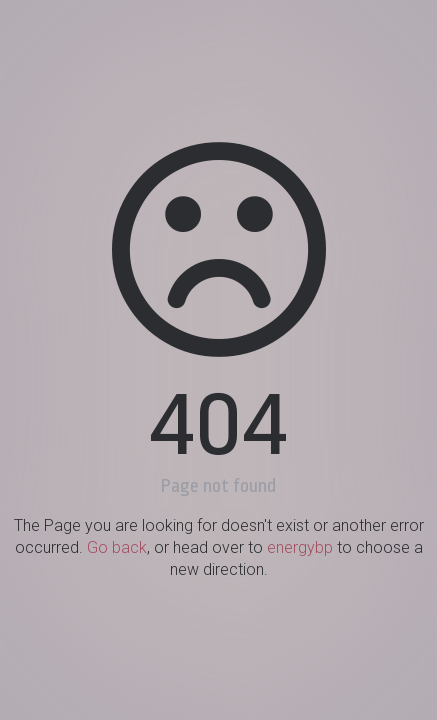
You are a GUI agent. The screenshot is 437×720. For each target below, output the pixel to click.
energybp (300, 547)
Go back (117, 547)
